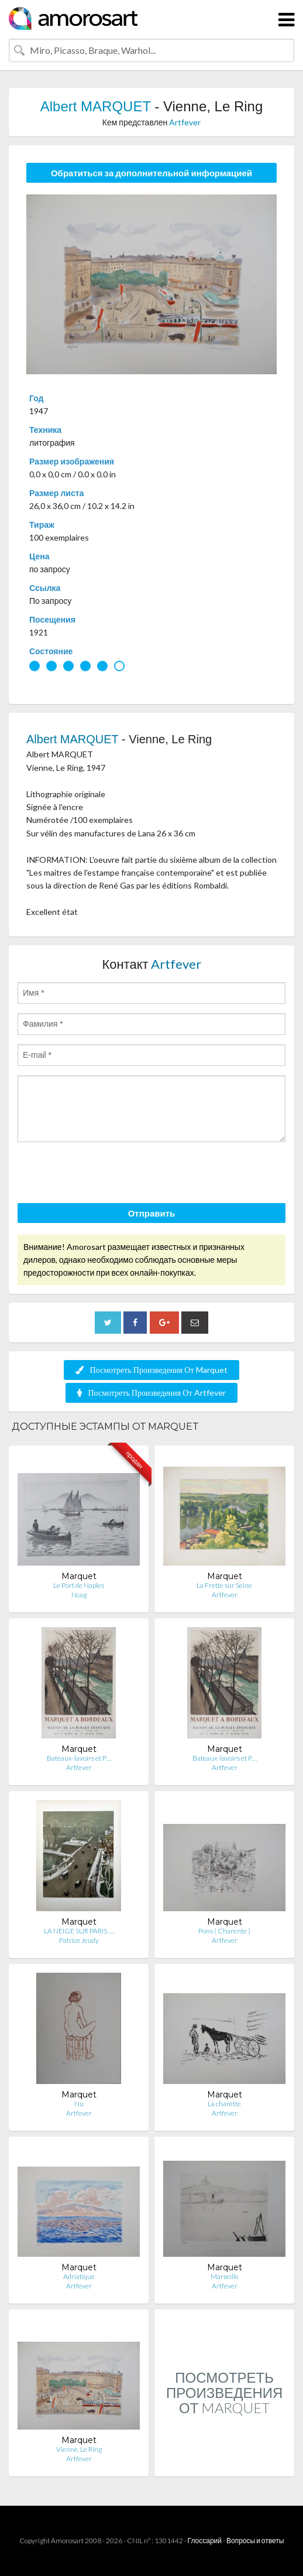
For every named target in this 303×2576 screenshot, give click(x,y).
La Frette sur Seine (224, 1585)
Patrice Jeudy (79, 1940)
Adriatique (79, 2276)
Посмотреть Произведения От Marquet (151, 1370)
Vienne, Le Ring (79, 2449)
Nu (79, 2103)
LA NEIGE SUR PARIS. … (79, 1930)
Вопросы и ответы (255, 2540)
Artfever (185, 122)
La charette (224, 2103)
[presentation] (106, 1174)
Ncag (79, 1594)
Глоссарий (205, 2540)
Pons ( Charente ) (224, 1930)
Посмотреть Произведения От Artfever (151, 1393)
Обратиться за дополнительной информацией (151, 173)
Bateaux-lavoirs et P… (79, 1758)
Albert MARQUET (95, 106)
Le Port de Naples (78, 1585)
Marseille (225, 2276)
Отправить (151, 1213)
